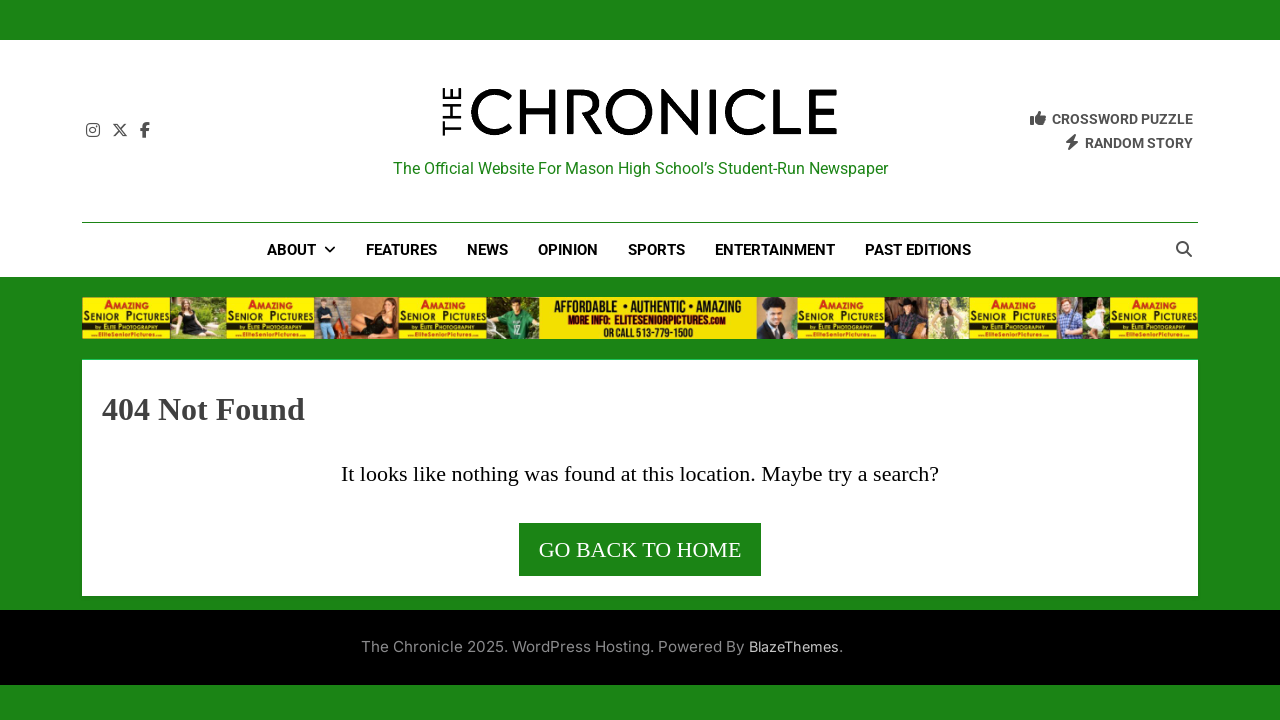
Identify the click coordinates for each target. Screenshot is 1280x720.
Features (401, 250)
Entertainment (775, 250)
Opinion (568, 250)
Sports (656, 250)
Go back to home (640, 549)
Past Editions (918, 250)
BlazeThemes (794, 646)
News (487, 250)
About (291, 250)
